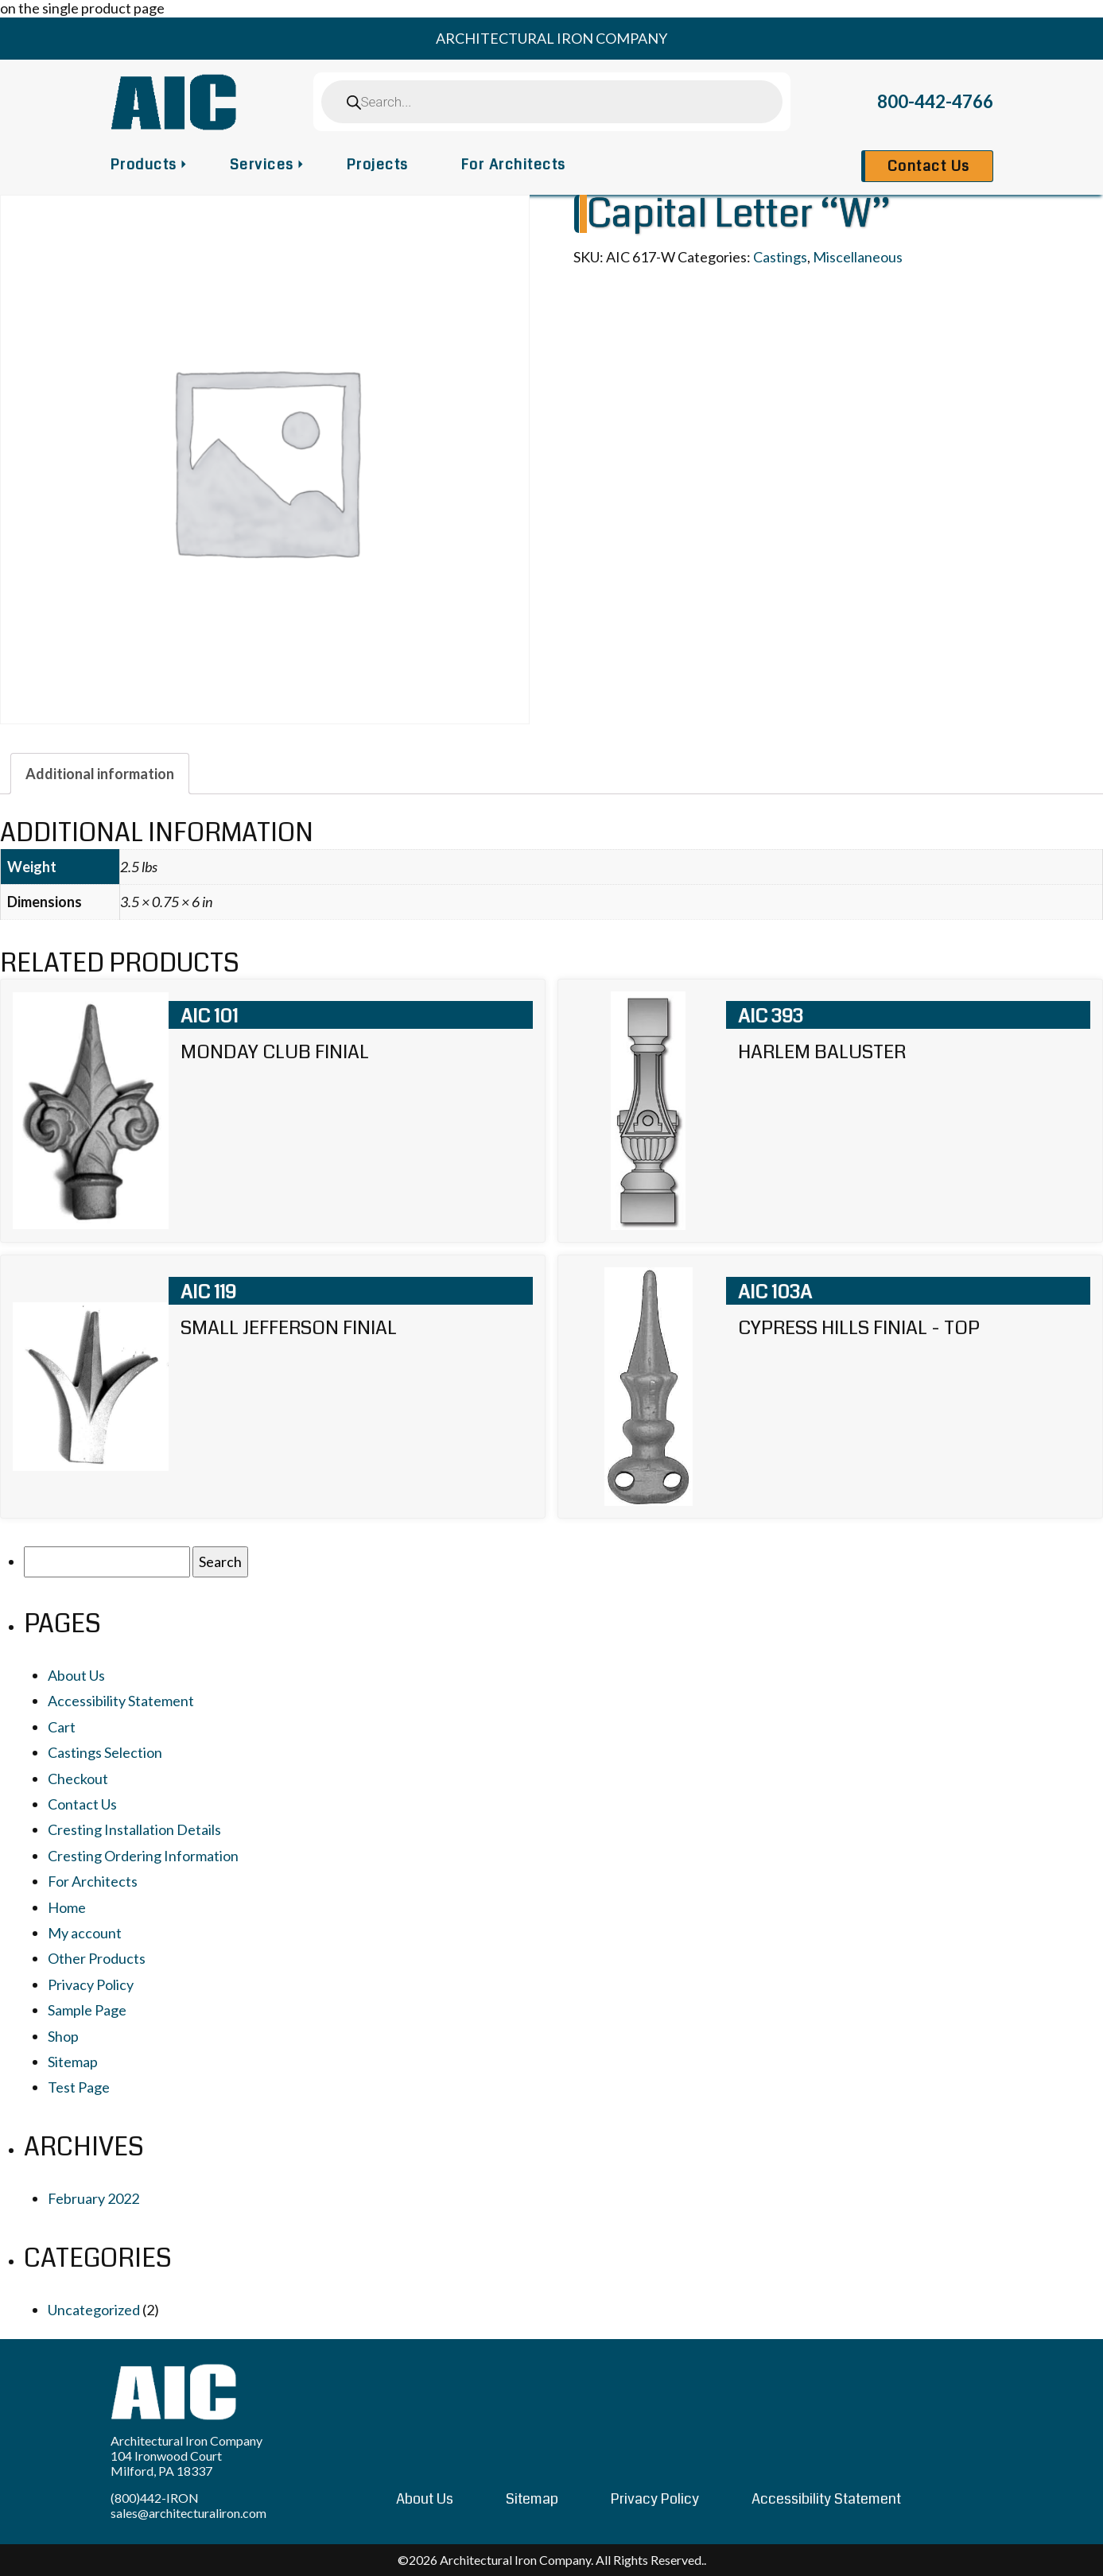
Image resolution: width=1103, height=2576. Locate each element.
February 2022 (93, 2198)
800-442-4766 (935, 101)
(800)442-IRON (155, 2497)
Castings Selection (105, 1752)
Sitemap (73, 2061)
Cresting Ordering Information (143, 1855)
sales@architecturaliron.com (188, 2512)
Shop (63, 2036)
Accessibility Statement (121, 1700)
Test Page (79, 2087)
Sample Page (87, 2010)
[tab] (99, 773)
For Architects (513, 164)
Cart (62, 1727)
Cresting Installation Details (134, 1829)
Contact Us (928, 166)
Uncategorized (94, 2309)
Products (144, 164)
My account (85, 1933)
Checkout (78, 1778)
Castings (780, 257)
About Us (76, 1675)
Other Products (97, 1958)
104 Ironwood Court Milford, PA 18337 (166, 2463)
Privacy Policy (91, 1984)
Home (67, 1907)
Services (262, 164)
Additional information (99, 773)
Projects (378, 164)
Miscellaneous (858, 257)
